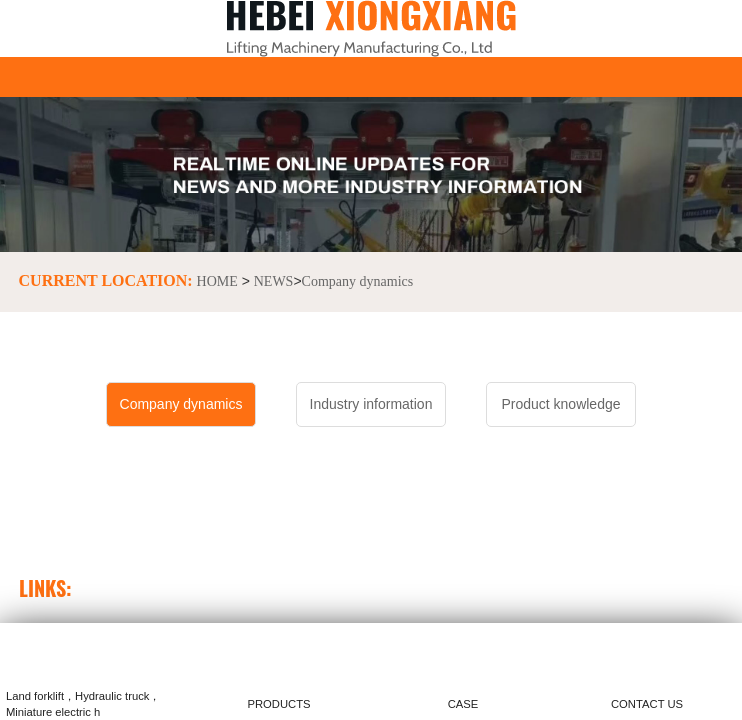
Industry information (371, 404)
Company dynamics (358, 281)
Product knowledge (560, 404)
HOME (217, 281)
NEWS (274, 281)
